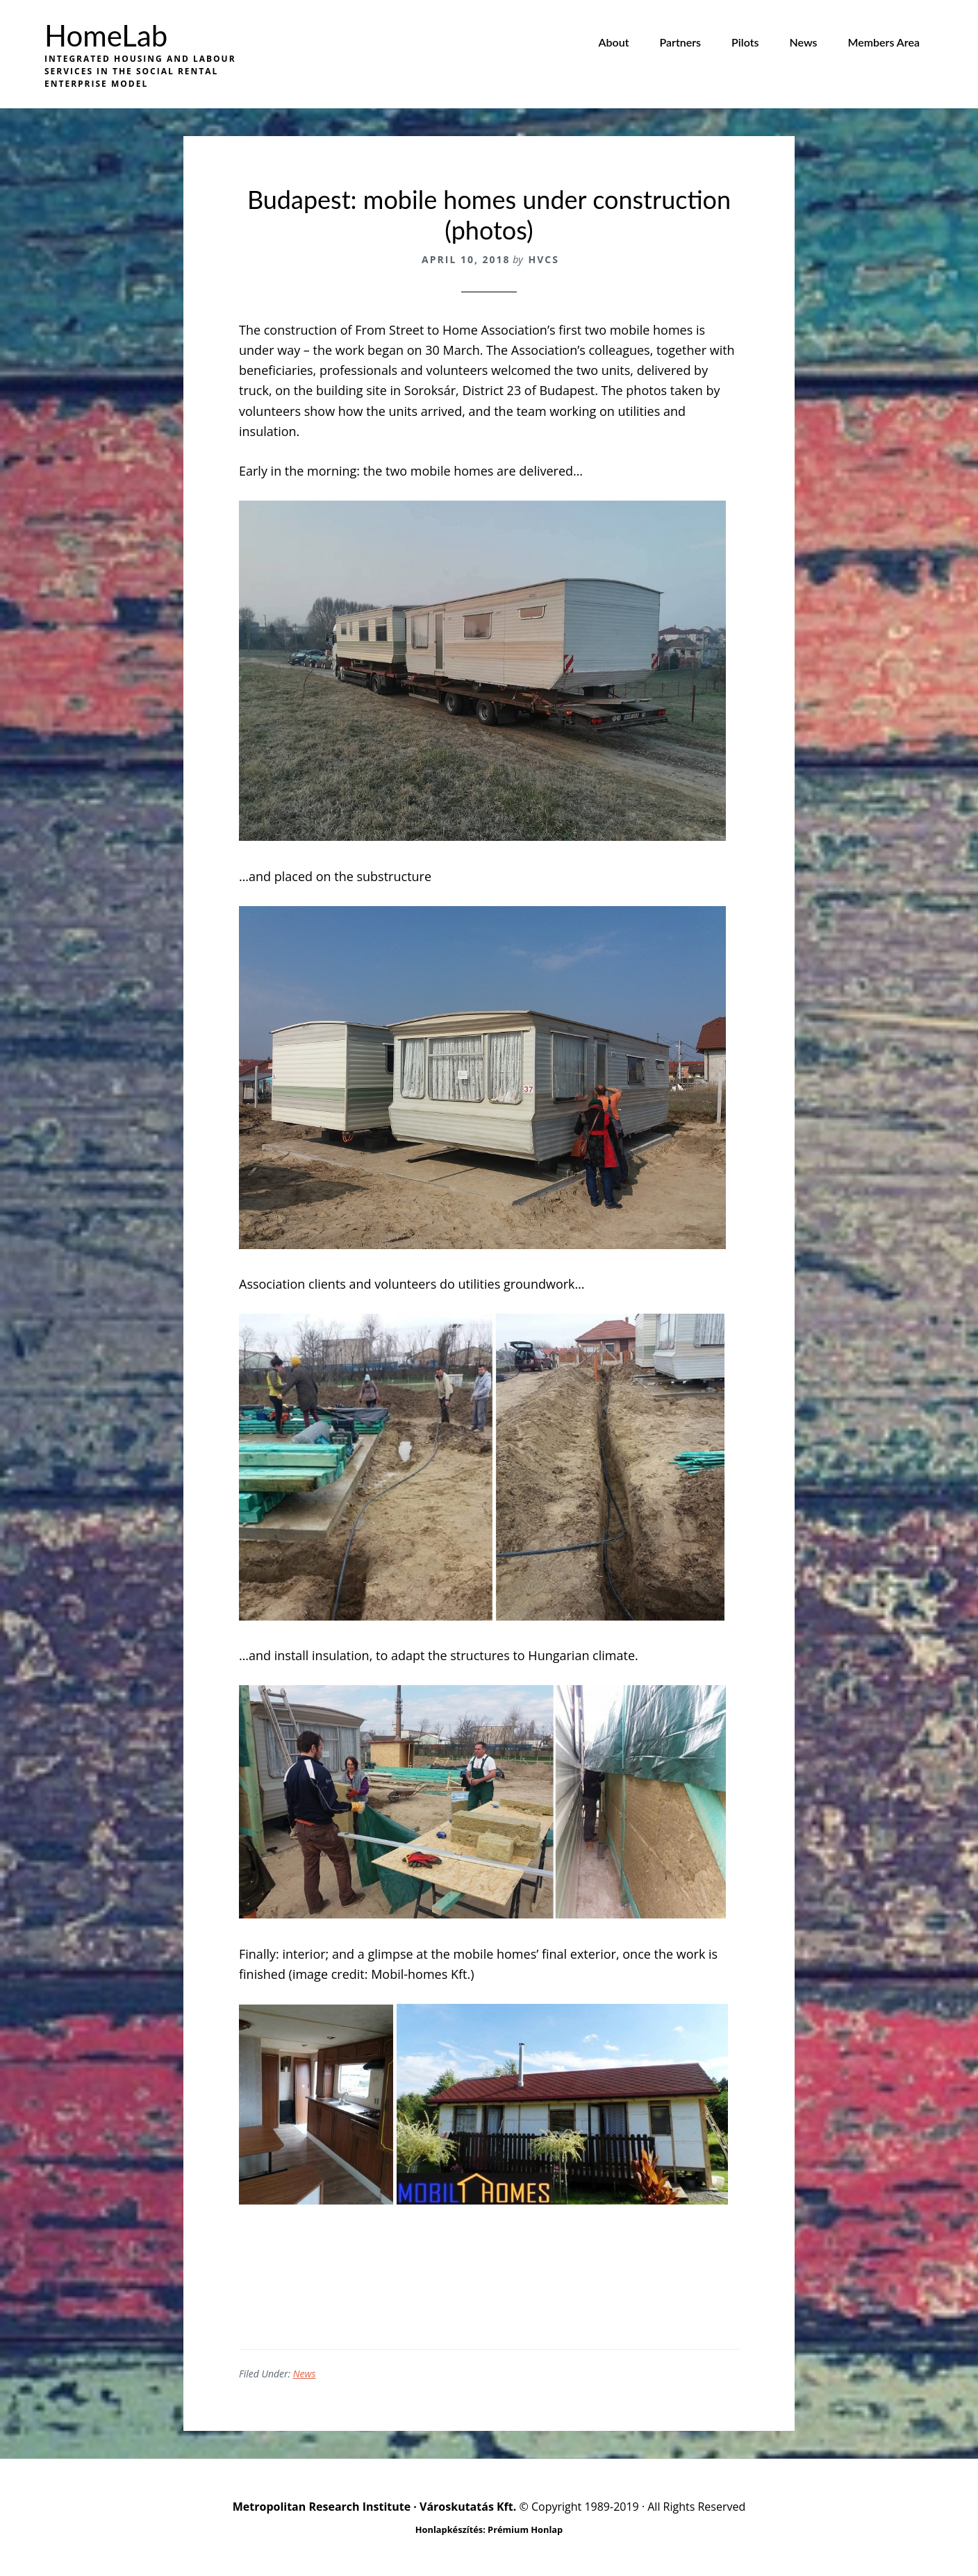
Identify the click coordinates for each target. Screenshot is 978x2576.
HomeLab (105, 35)
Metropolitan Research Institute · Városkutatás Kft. (375, 2506)
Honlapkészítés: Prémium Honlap (489, 2529)
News (304, 2373)
